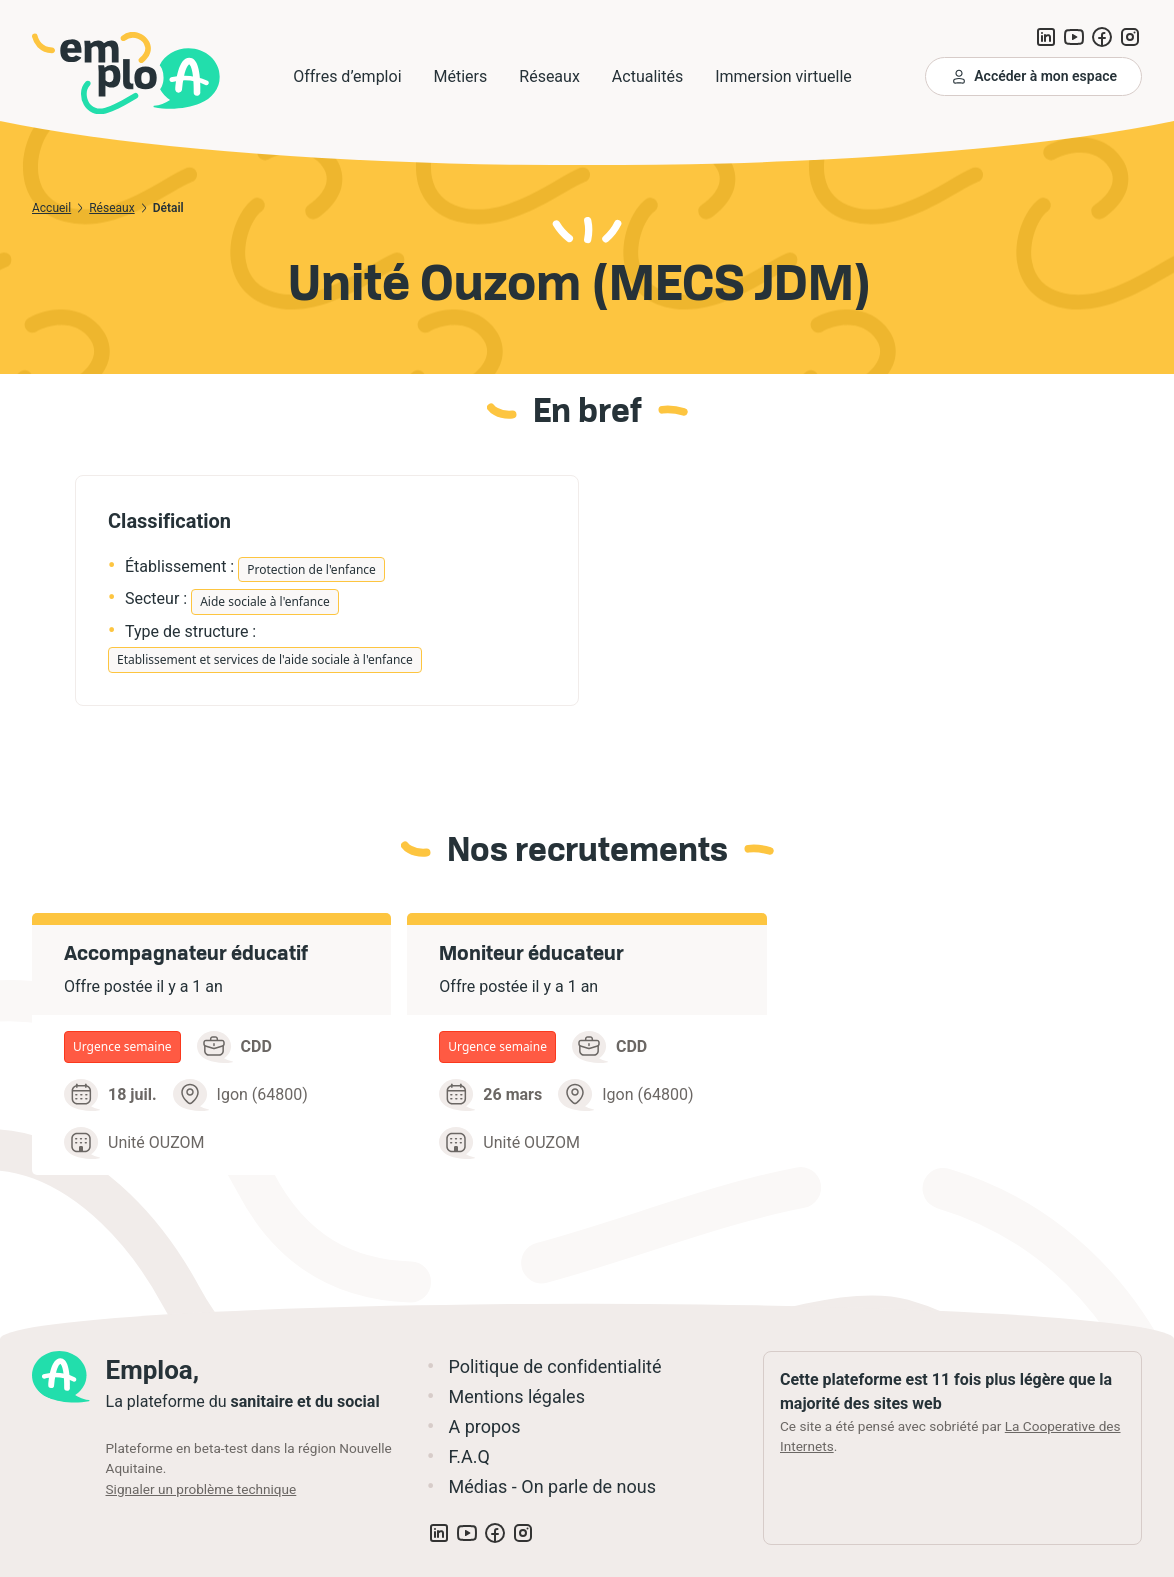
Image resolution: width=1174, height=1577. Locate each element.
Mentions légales (516, 1396)
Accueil (51, 208)
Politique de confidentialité (554, 1366)
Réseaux (111, 208)
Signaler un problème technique (201, 1489)
